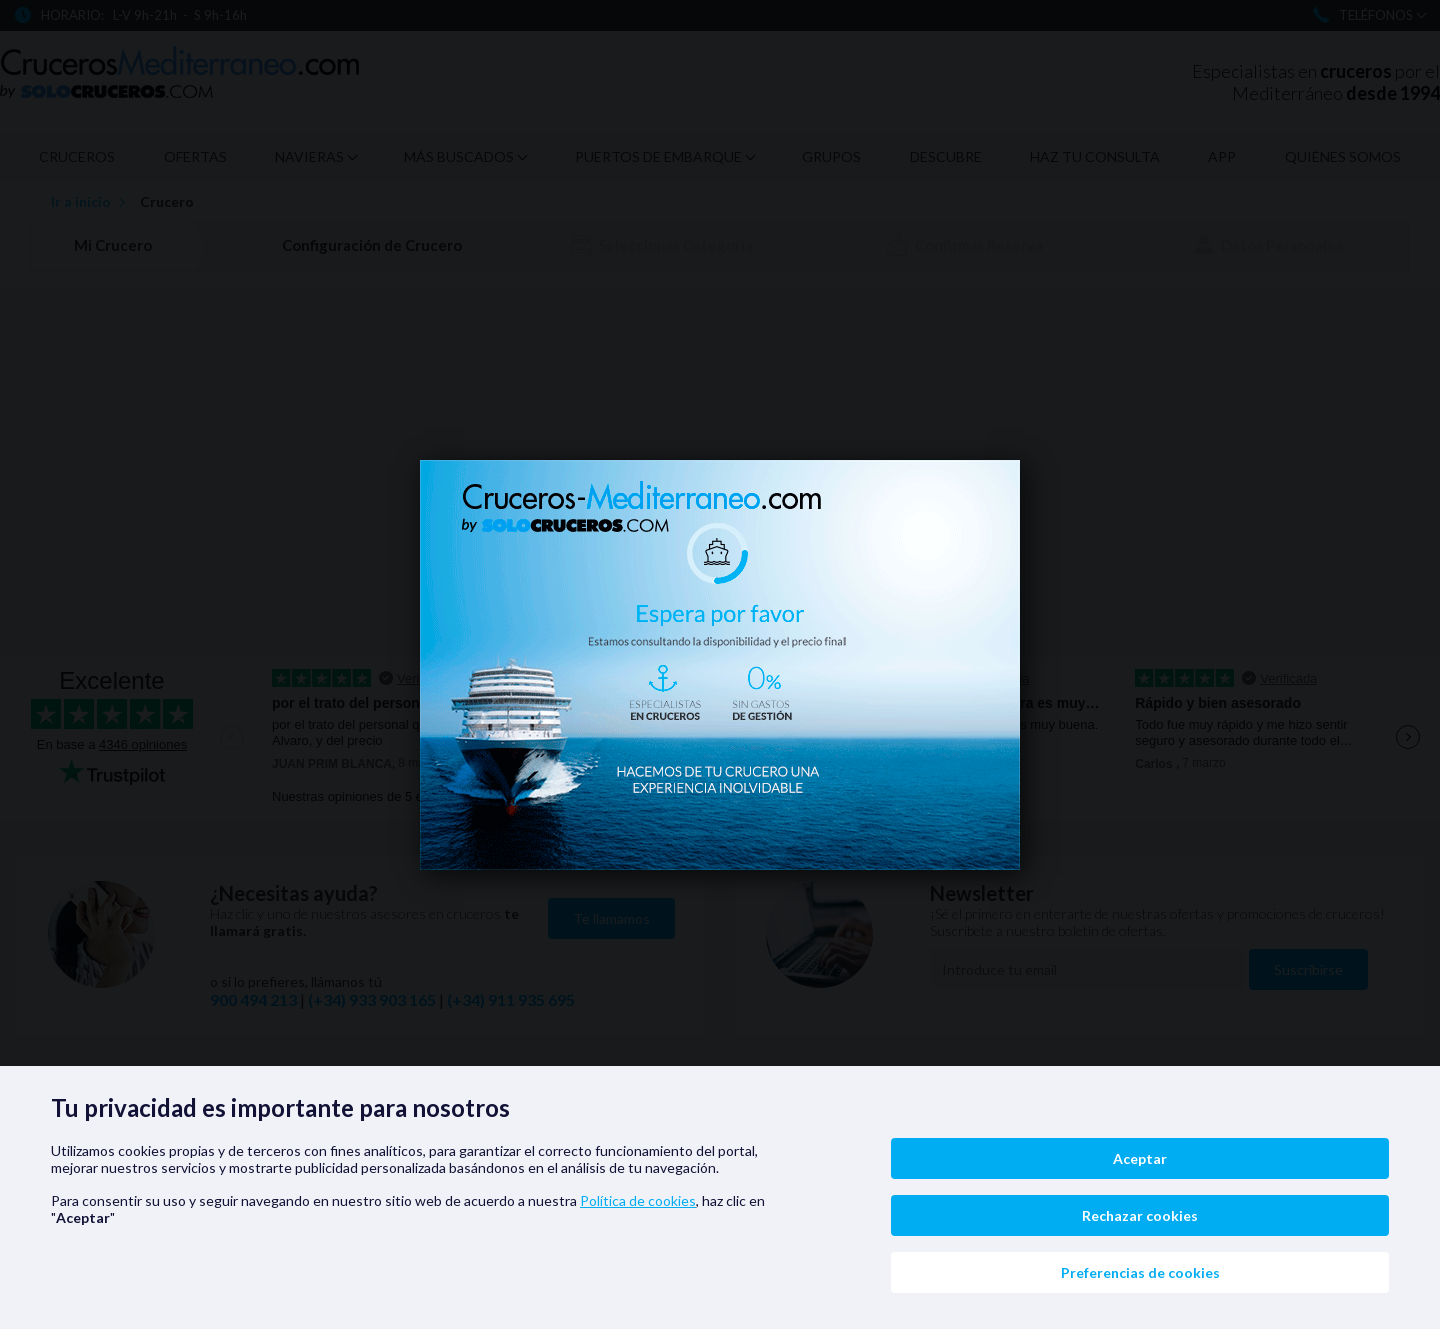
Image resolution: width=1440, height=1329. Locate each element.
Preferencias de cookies (1140, 1272)
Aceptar (1140, 1158)
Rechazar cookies (1140, 1215)
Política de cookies (638, 1200)
